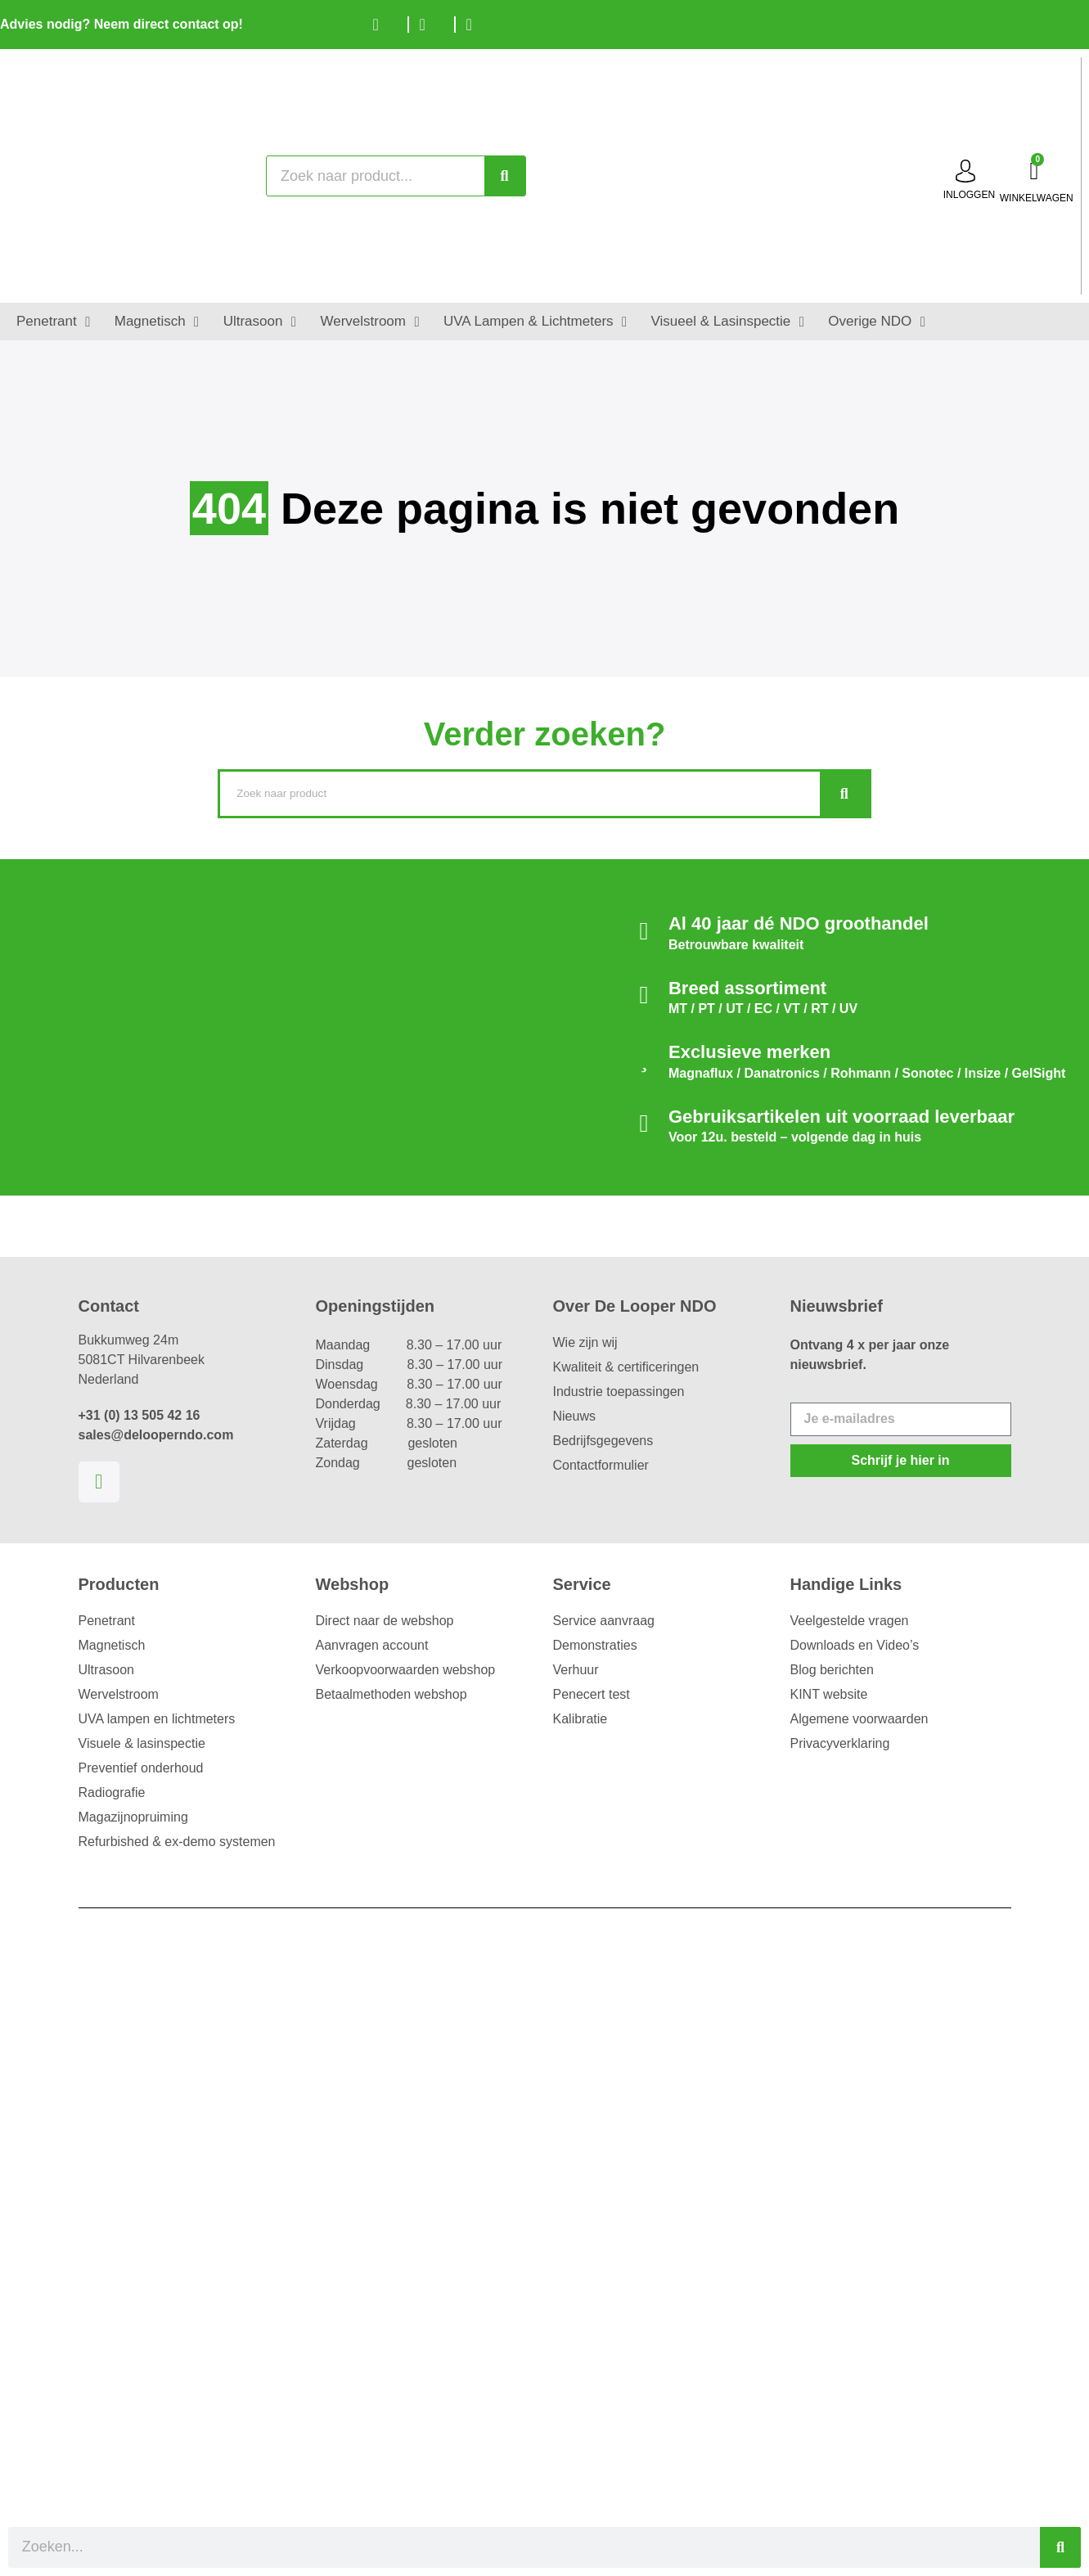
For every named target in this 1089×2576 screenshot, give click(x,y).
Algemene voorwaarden (859, 1719)
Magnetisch (112, 1645)
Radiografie (112, 1792)
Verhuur (576, 1670)
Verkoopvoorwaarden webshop (406, 1670)
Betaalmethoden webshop (391, 1694)
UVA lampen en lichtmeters (157, 1719)
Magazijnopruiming (133, 1817)
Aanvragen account (372, 1645)
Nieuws (574, 1416)
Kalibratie (580, 1719)
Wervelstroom (119, 1694)
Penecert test (591, 1694)
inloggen (969, 194)
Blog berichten (832, 1670)
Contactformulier (601, 1465)
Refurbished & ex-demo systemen (177, 1842)
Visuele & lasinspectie (142, 1743)
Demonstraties (595, 1645)
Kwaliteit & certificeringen (626, 1367)
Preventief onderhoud (141, 1768)
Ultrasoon (106, 1670)
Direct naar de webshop (385, 1621)
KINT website (829, 1694)
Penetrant (107, 1621)
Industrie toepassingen (619, 1391)
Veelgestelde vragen (849, 1621)
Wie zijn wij (585, 1342)
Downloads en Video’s (855, 1645)
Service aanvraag (604, 1621)
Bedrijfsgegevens (603, 1441)
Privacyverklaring (840, 1743)
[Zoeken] (504, 176)
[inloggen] (965, 171)
